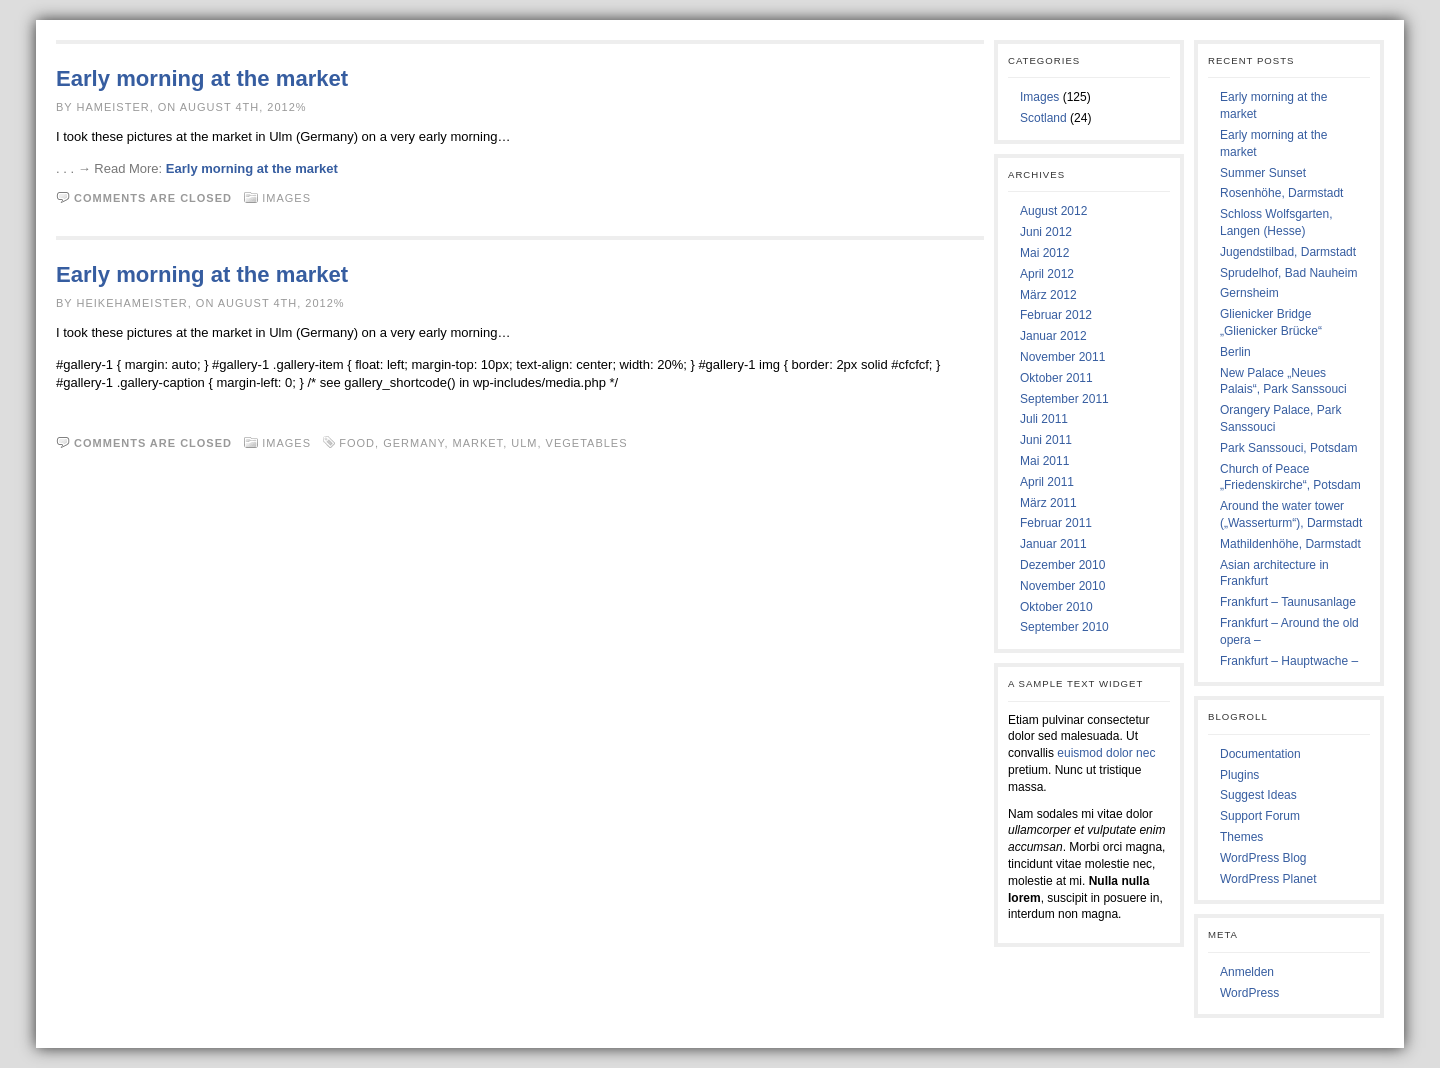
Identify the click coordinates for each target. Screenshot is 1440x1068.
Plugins (1239, 775)
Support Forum (1260, 816)
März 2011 (1048, 503)
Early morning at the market (202, 78)
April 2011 (1047, 482)
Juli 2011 (1044, 419)
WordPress (1249, 993)
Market (478, 443)
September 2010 (1064, 627)
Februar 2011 (1056, 523)
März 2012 (1048, 295)
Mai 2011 (1044, 461)
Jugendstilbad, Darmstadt (1288, 252)
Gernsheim (1249, 293)
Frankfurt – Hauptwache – (1289, 661)
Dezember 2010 (1062, 565)
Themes (1241, 837)
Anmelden (1247, 972)
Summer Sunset (1263, 173)
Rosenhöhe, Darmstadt (1281, 193)
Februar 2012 (1056, 315)
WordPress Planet (1268, 879)
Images (286, 198)
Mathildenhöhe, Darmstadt (1290, 544)
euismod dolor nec (1106, 753)
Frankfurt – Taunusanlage (1288, 602)
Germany (413, 443)
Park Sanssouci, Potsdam (1288, 448)
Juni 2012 (1046, 232)
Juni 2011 (1046, 440)
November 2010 (1062, 586)
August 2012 (1053, 211)
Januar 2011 (1053, 544)
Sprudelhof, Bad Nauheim (1288, 273)
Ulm (524, 443)
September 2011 (1064, 399)
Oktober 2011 (1056, 378)
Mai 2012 (1044, 253)
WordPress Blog (1263, 858)
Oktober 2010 (1056, 607)
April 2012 (1047, 274)
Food (357, 443)
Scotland (1043, 118)
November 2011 (1062, 357)
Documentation (1260, 754)
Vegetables (587, 443)
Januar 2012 (1053, 336)
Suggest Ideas (1258, 795)
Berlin (1235, 352)
